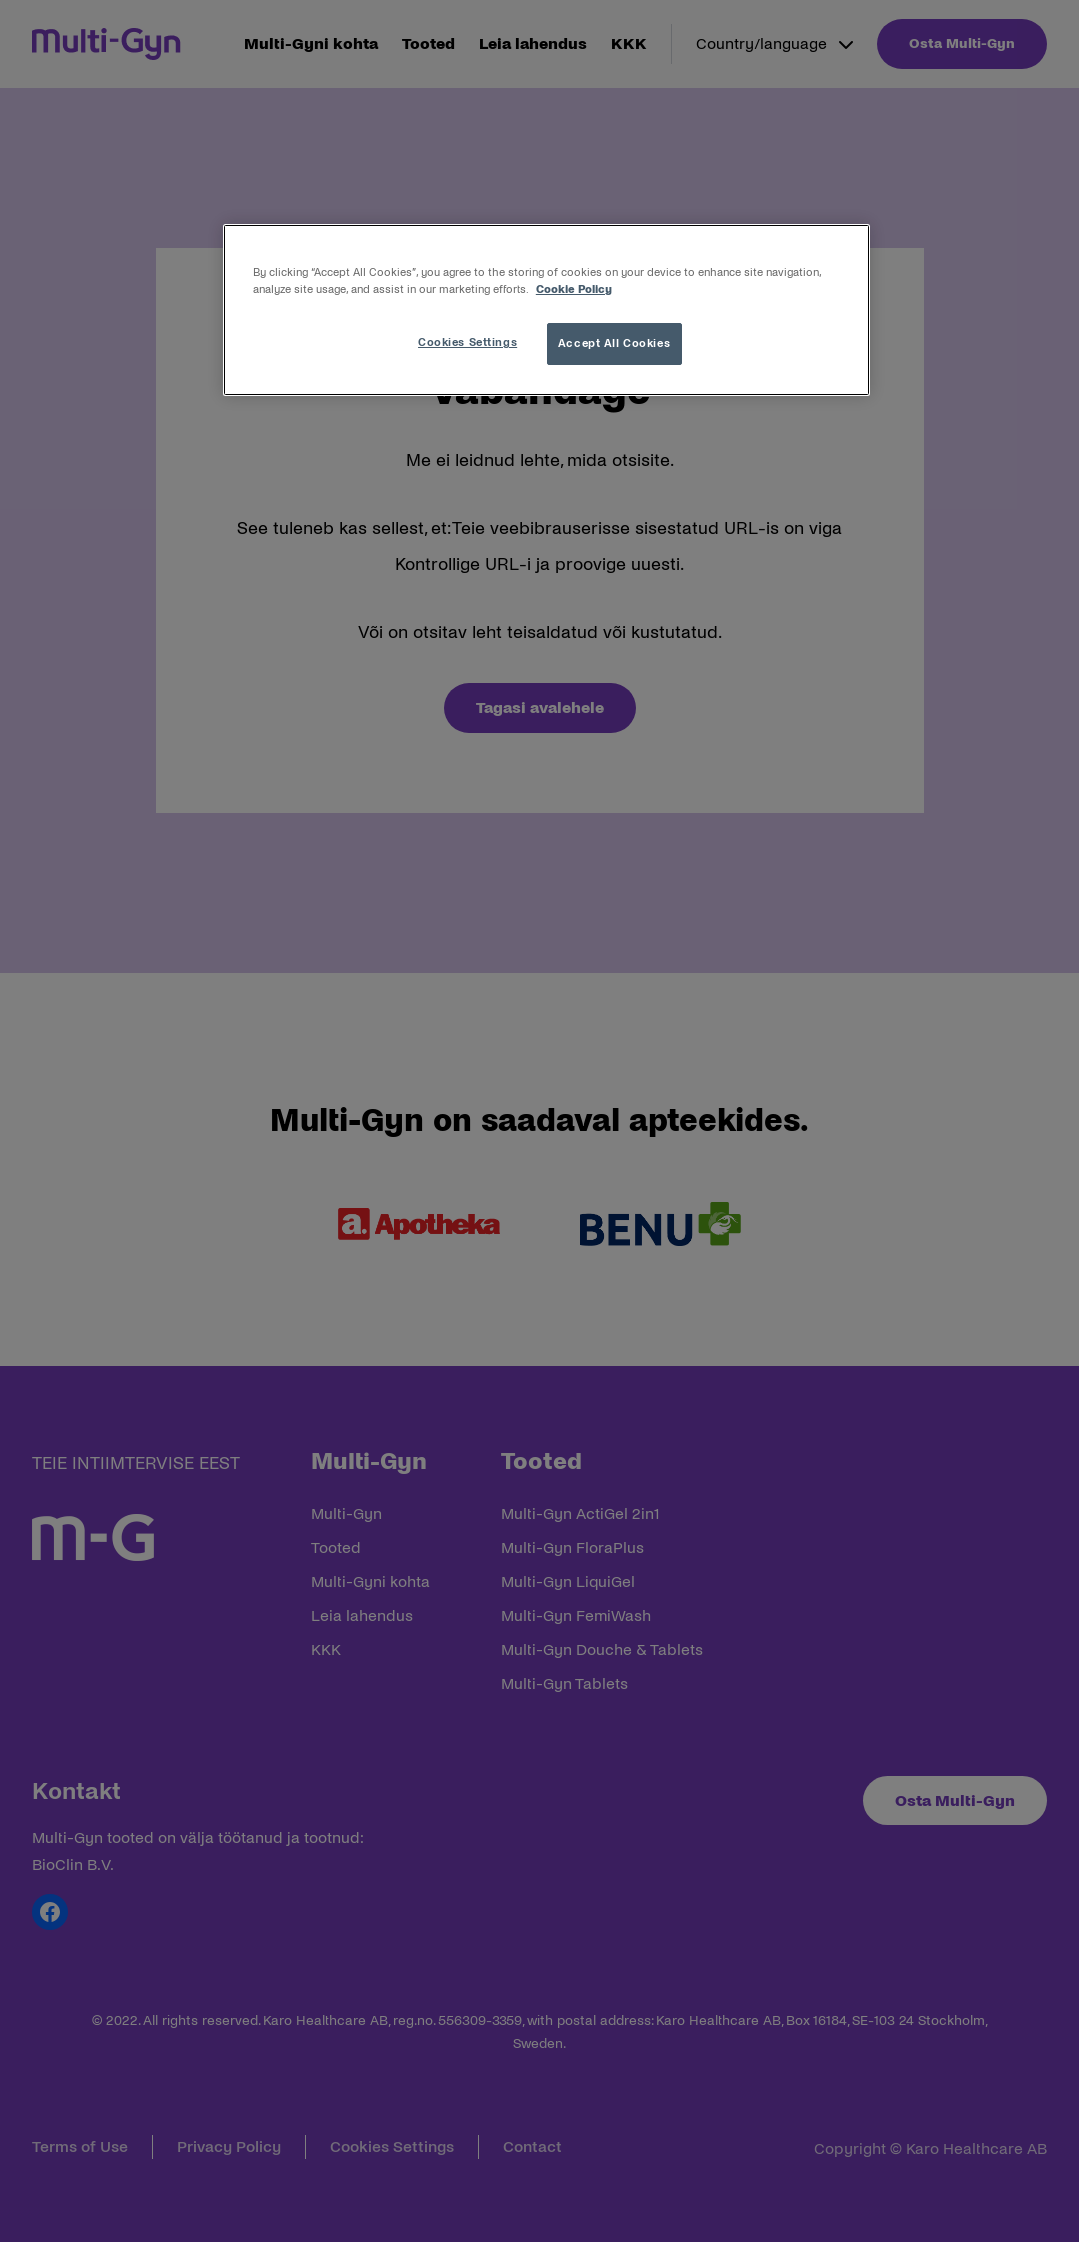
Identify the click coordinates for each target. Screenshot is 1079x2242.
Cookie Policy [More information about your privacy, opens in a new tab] (574, 289)
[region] (546, 310)
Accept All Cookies (614, 343)
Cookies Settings (467, 342)
